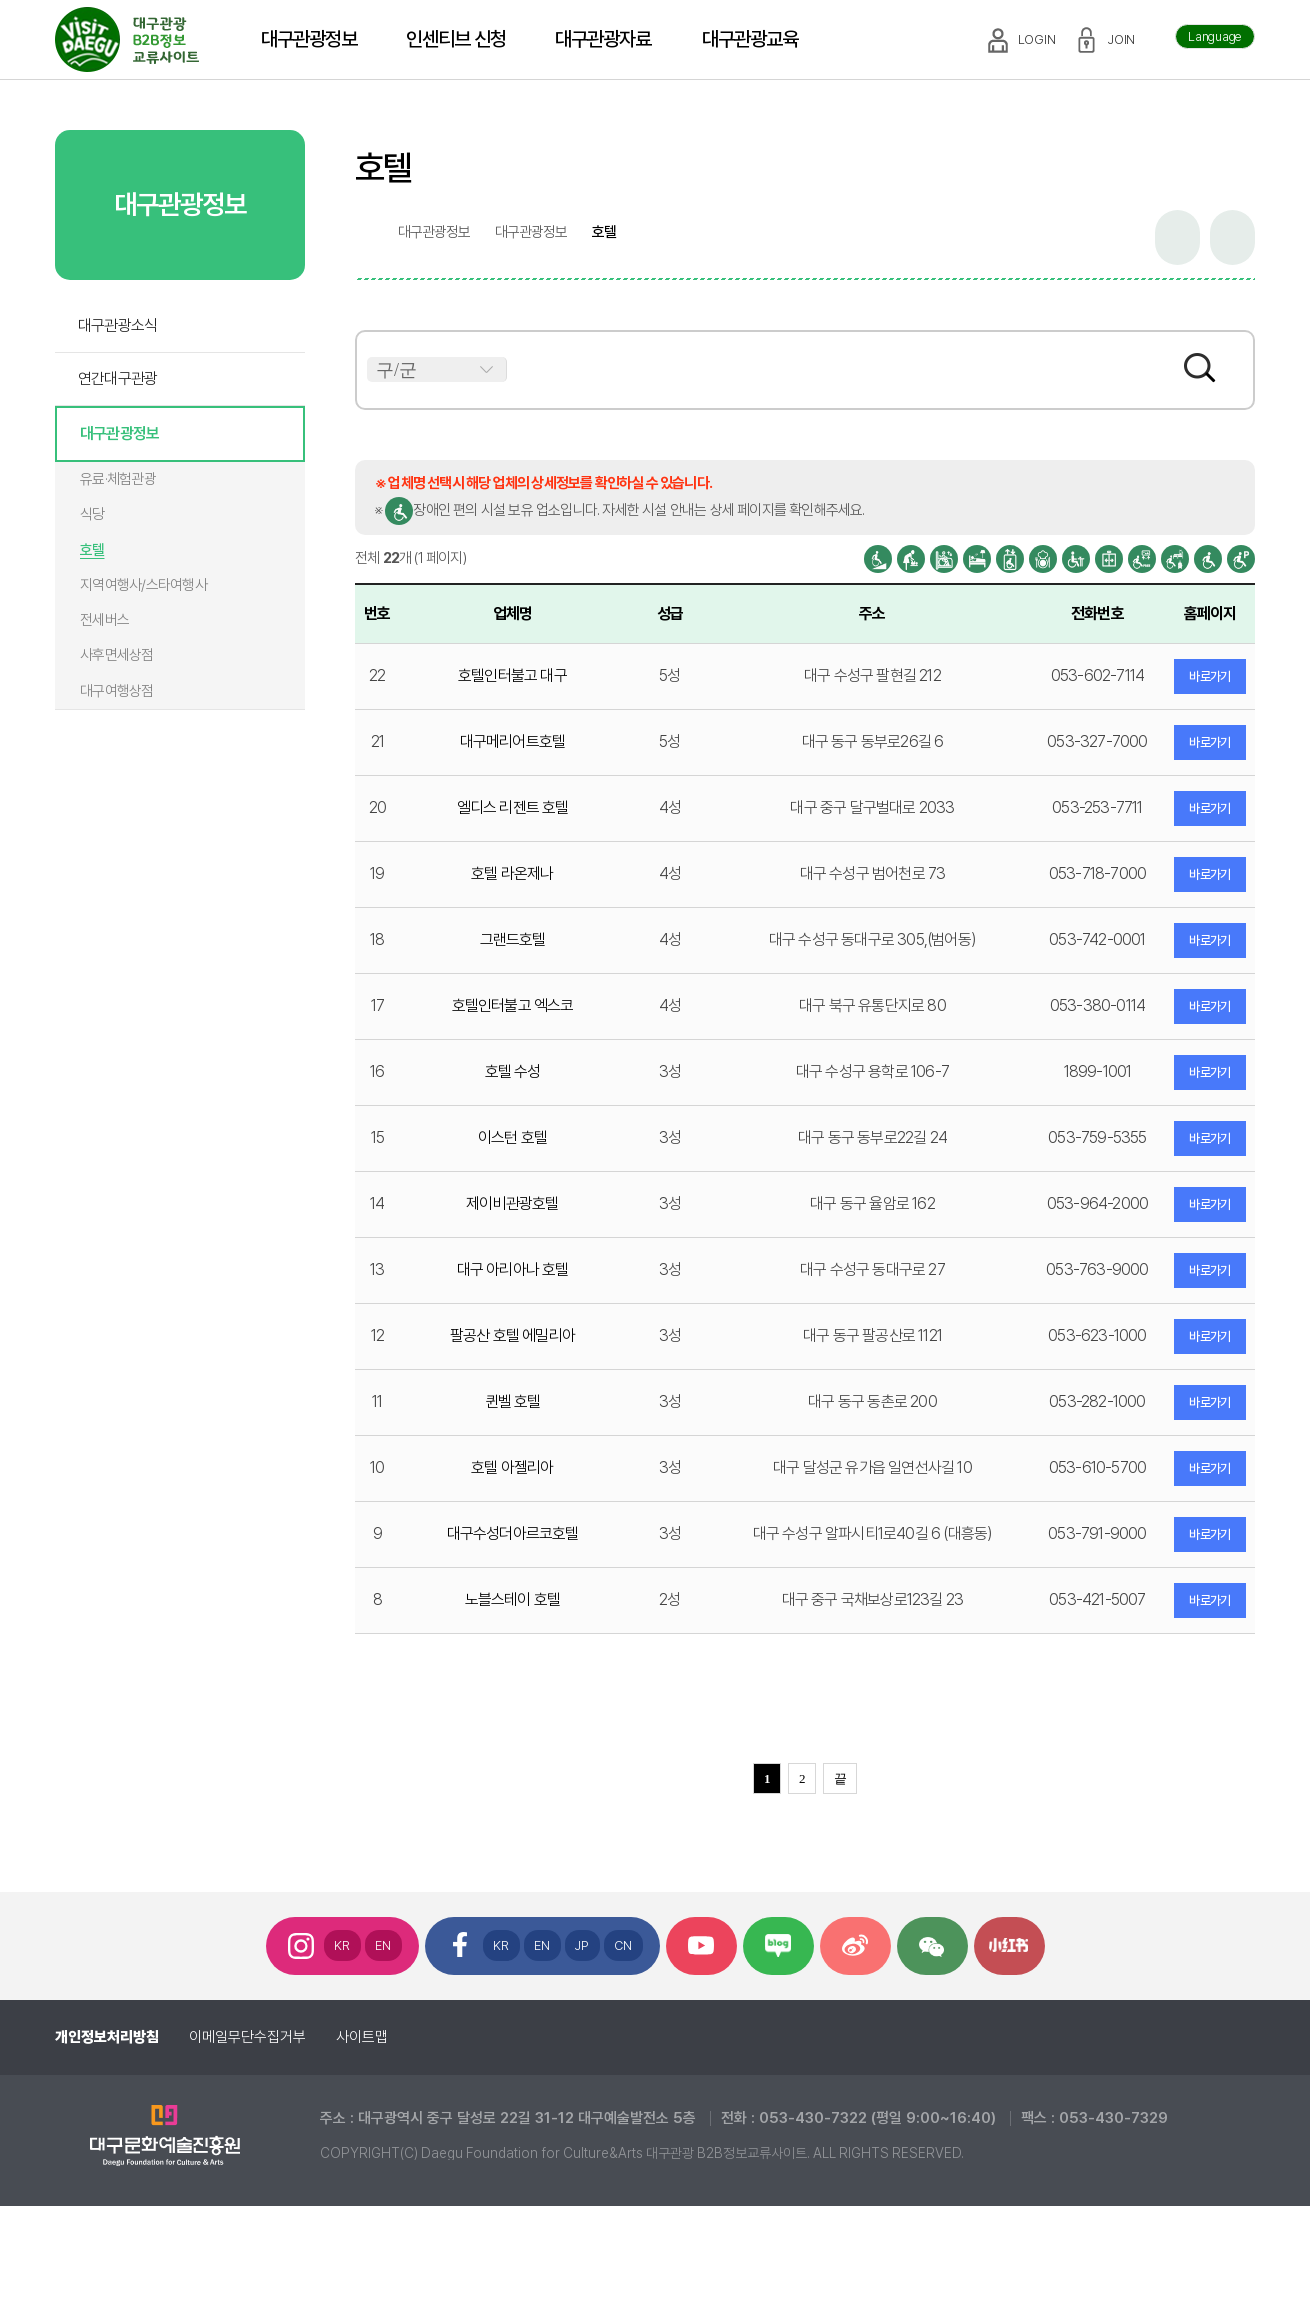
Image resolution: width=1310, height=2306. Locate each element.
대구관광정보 (119, 433)
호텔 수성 (513, 1071)
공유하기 (1177, 237)
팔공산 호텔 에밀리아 (512, 1335)
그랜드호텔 (513, 939)
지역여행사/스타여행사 (143, 585)
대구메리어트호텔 (513, 741)
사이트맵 (362, 2037)
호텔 (92, 550)
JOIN (1121, 39)
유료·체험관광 (118, 479)
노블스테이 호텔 (513, 1599)
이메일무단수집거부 (247, 2037)
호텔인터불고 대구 (512, 675)
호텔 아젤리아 (512, 1467)
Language (1215, 36)
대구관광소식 (117, 325)
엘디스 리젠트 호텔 (513, 807)
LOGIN (1037, 39)
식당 (92, 514)
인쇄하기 (1232, 237)
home (364, 232)
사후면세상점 (117, 655)
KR (342, 1945)
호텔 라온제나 (512, 873)
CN (623, 1945)
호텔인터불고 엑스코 (513, 1005)
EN (383, 1945)
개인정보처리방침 (107, 2037)
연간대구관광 (117, 378)
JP (582, 1945)
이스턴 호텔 (512, 1137)
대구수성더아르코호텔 (513, 1533)
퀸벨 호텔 (513, 1401)
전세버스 (104, 620)
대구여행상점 (117, 691)
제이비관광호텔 (512, 1203)
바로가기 (1209, 676)
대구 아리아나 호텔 (513, 1269)
